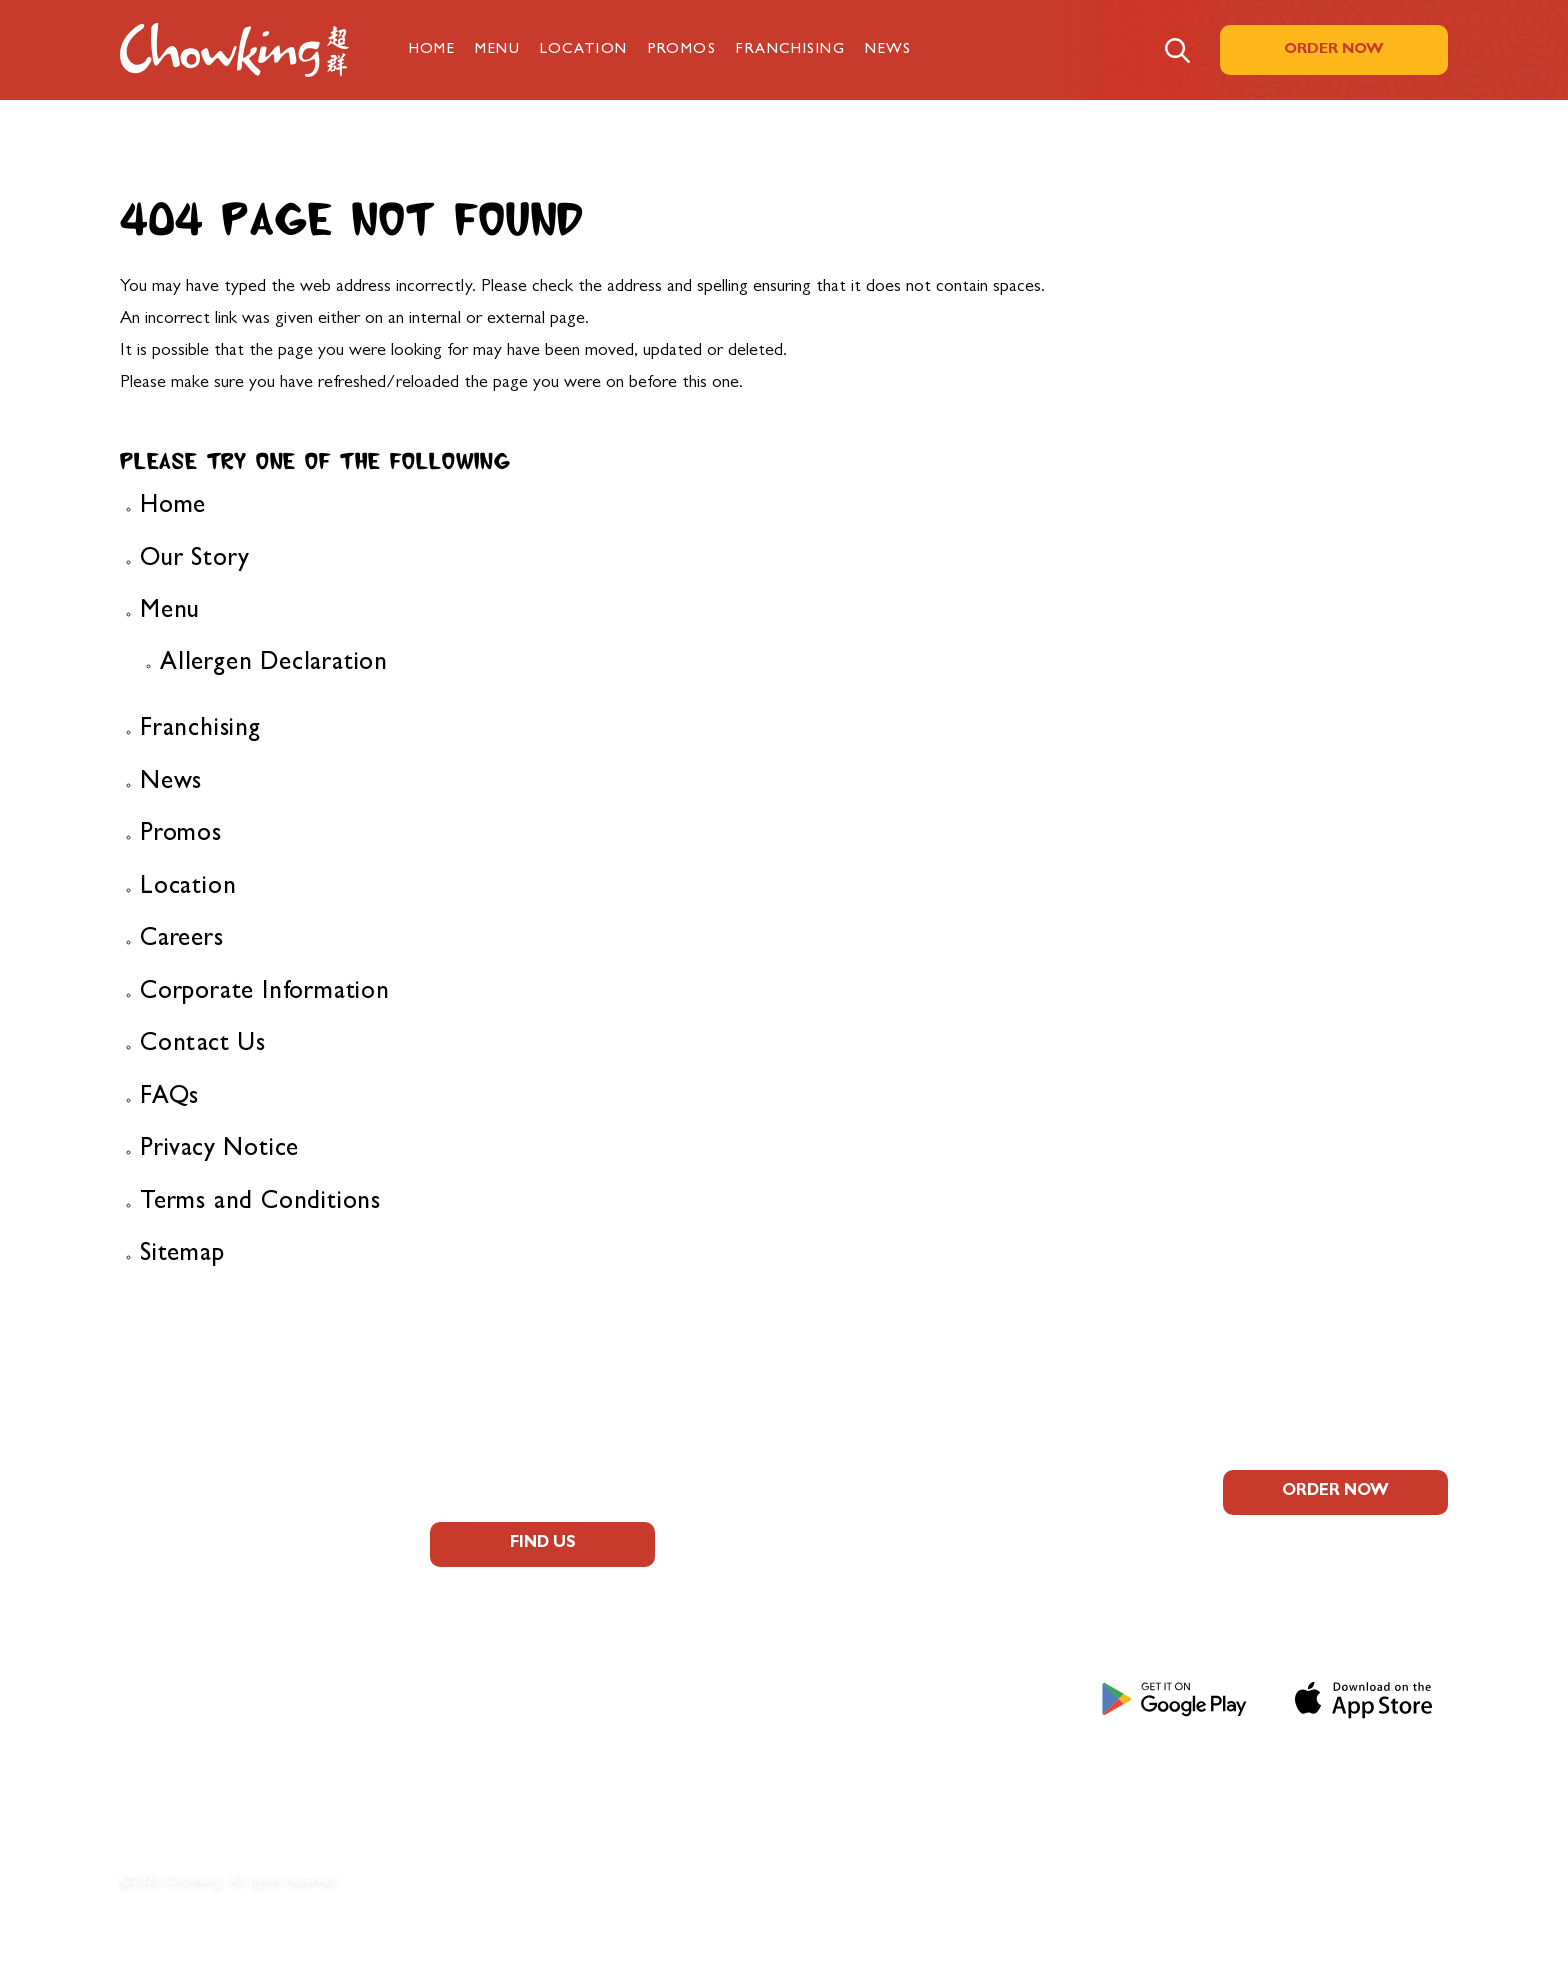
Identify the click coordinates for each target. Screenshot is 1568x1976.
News (888, 50)
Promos (682, 50)
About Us (163, 1539)
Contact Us (203, 1045)
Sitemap (182, 1255)
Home (432, 50)
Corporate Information (265, 993)
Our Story (195, 560)
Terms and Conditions (260, 1203)
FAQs (169, 1098)
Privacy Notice (219, 1150)
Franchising (790, 50)
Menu (497, 50)
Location (584, 50)
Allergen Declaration (274, 664)
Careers (182, 940)
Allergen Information (212, 1629)
